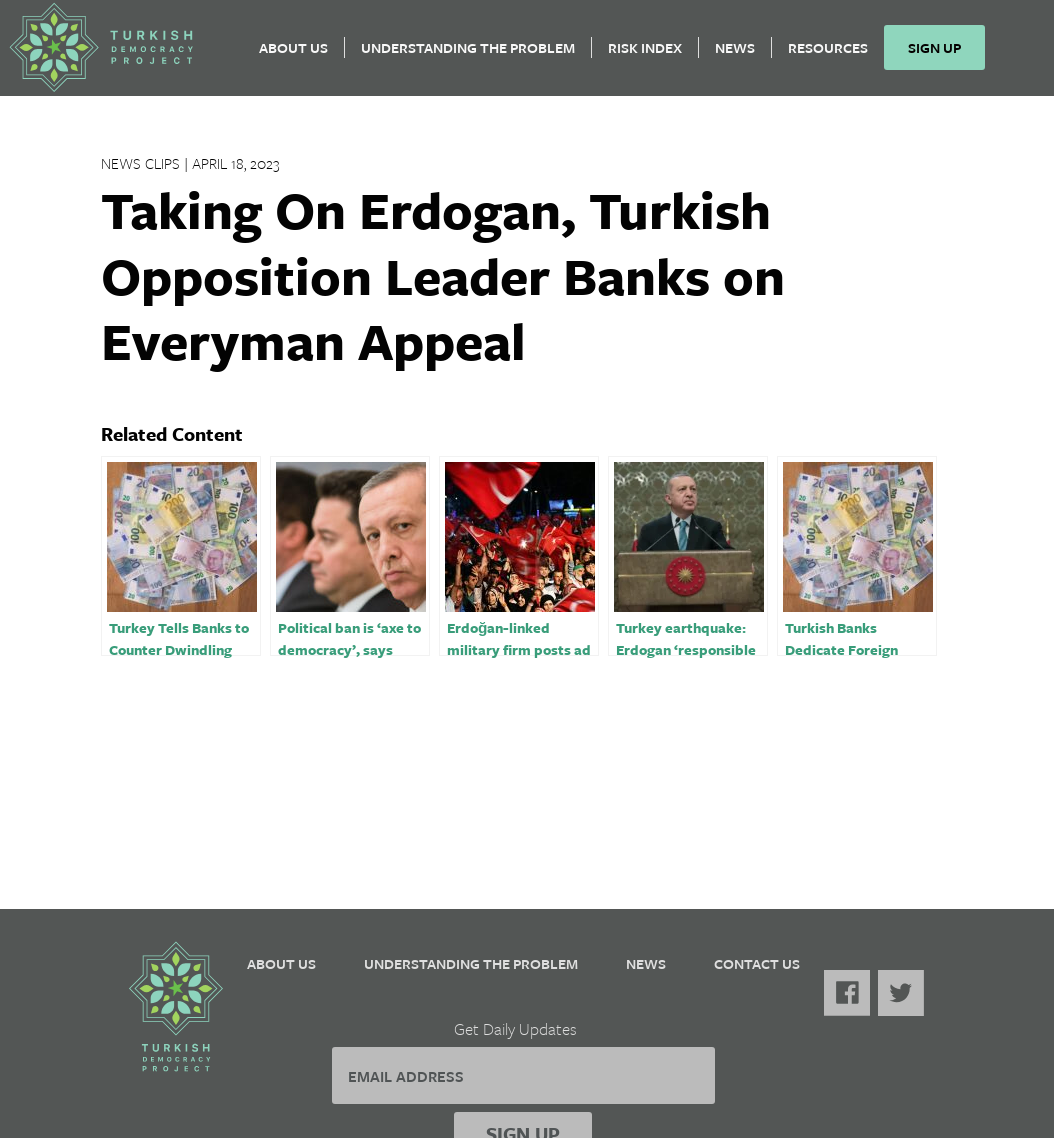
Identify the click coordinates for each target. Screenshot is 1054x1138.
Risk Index (652, 55)
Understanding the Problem (475, 55)
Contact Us (757, 963)
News (742, 55)
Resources (835, 55)
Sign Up (941, 55)
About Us (300, 55)
